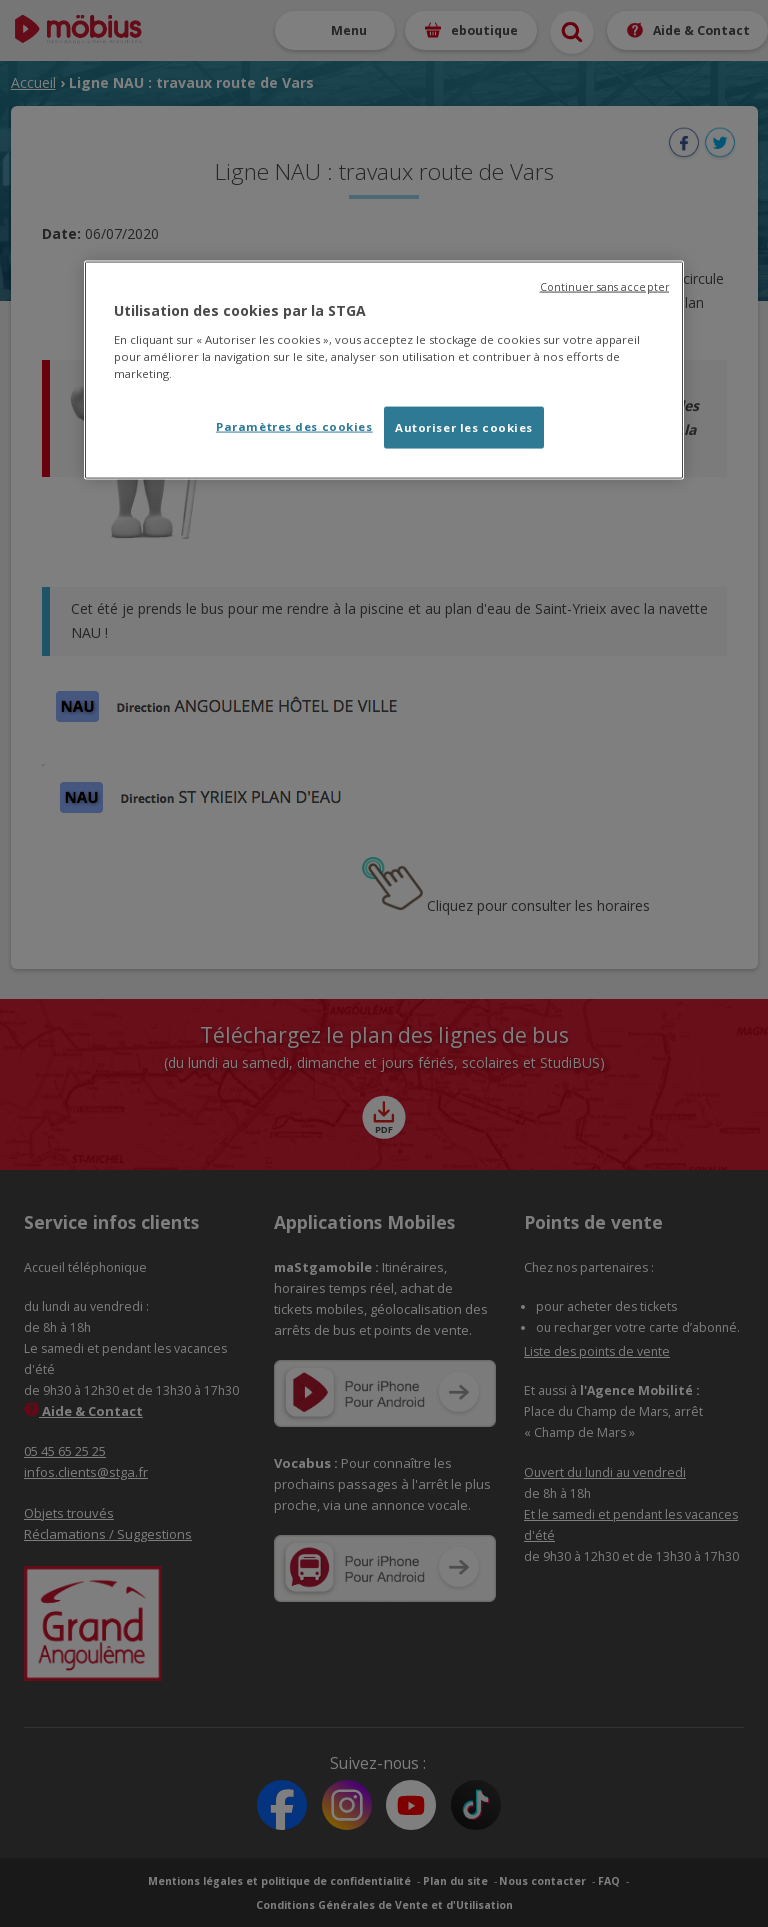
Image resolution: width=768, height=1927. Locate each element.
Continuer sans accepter (604, 287)
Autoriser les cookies (464, 426)
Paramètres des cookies (294, 425)
